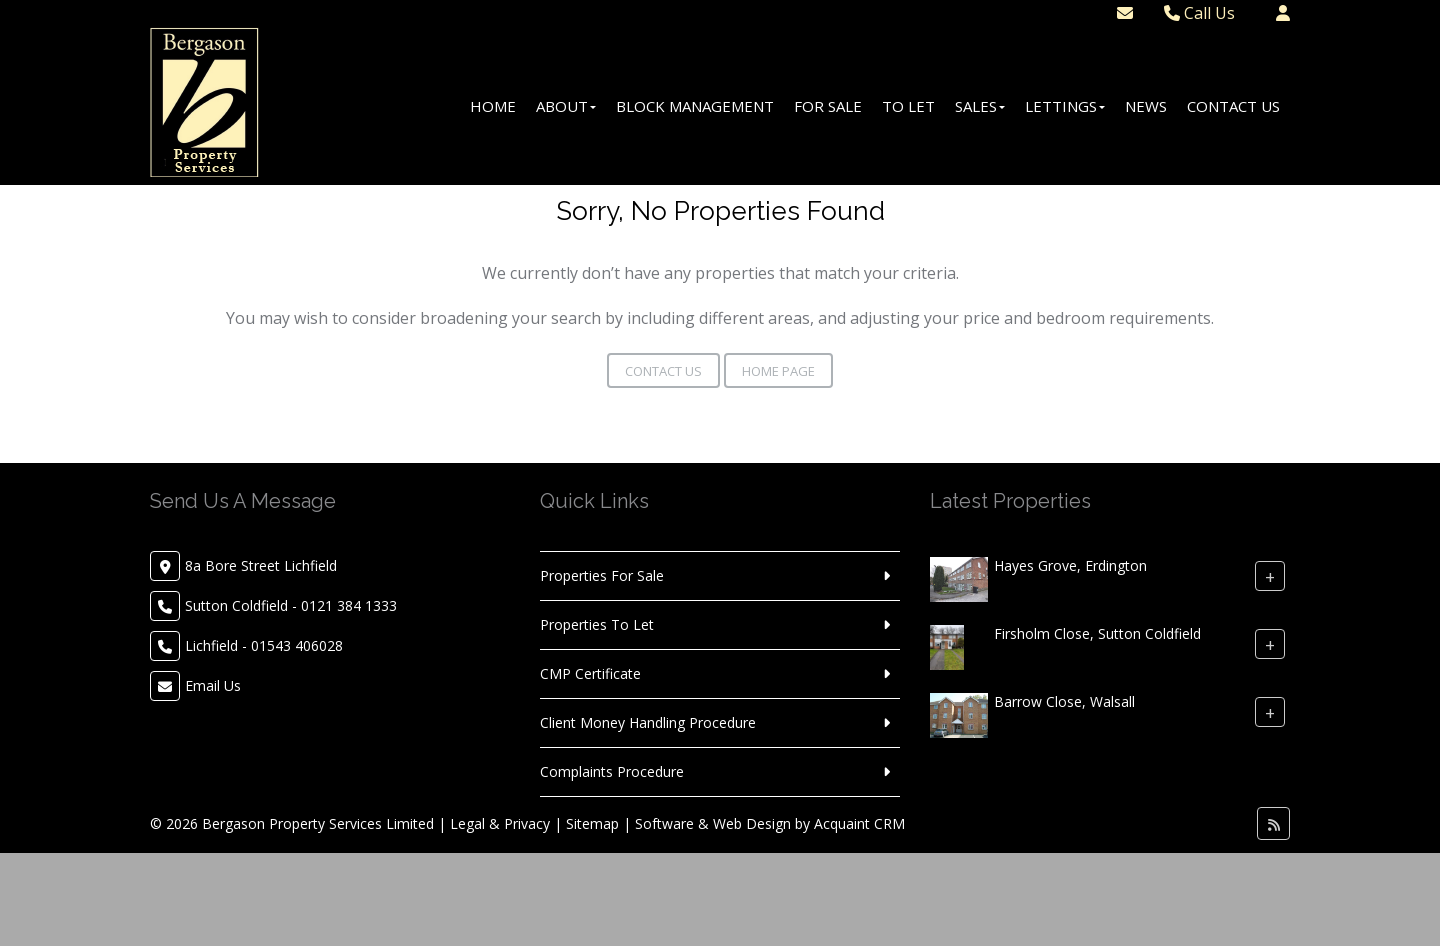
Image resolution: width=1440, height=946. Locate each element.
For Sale (828, 106)
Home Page (778, 371)
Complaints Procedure (612, 771)
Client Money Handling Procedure (648, 722)
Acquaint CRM (859, 823)
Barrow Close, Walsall (1064, 701)
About (566, 106)
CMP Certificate (590, 673)
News (1146, 106)
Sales (980, 106)
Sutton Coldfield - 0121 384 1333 (291, 605)
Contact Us (1233, 106)
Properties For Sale (602, 575)
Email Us (213, 685)
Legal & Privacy (500, 823)
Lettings (1065, 106)
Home (493, 106)
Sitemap (592, 823)
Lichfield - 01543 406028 (264, 645)
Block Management (695, 106)
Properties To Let (597, 624)
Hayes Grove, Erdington (1070, 565)
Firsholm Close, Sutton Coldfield (1097, 633)
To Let (908, 106)
